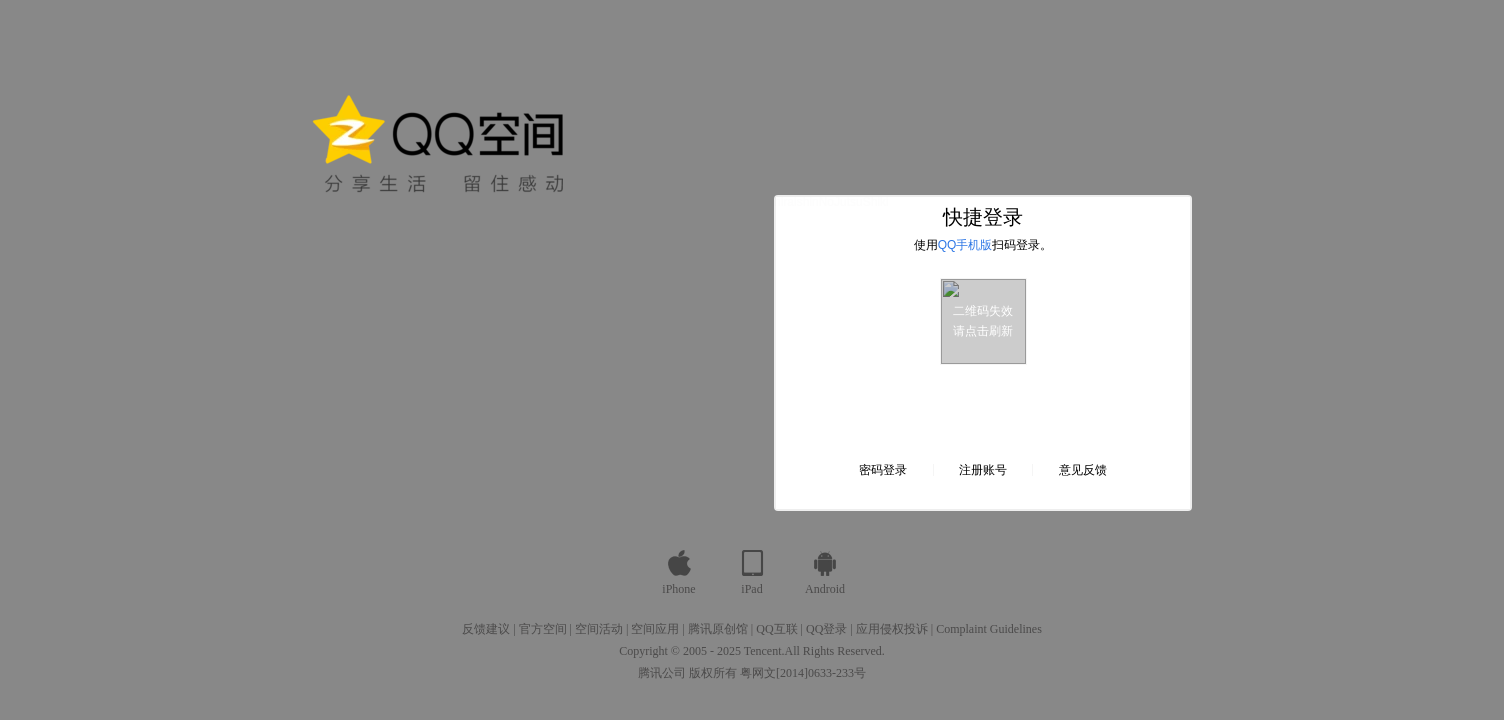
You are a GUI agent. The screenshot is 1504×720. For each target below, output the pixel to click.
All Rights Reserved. (835, 651)
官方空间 (543, 629)
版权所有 (713, 673)
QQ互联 (776, 629)
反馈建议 (486, 629)
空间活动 (599, 629)
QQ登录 (826, 629)
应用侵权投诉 (892, 629)
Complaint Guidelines (989, 629)
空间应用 (655, 629)
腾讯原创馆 (718, 629)
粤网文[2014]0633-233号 (803, 673)
